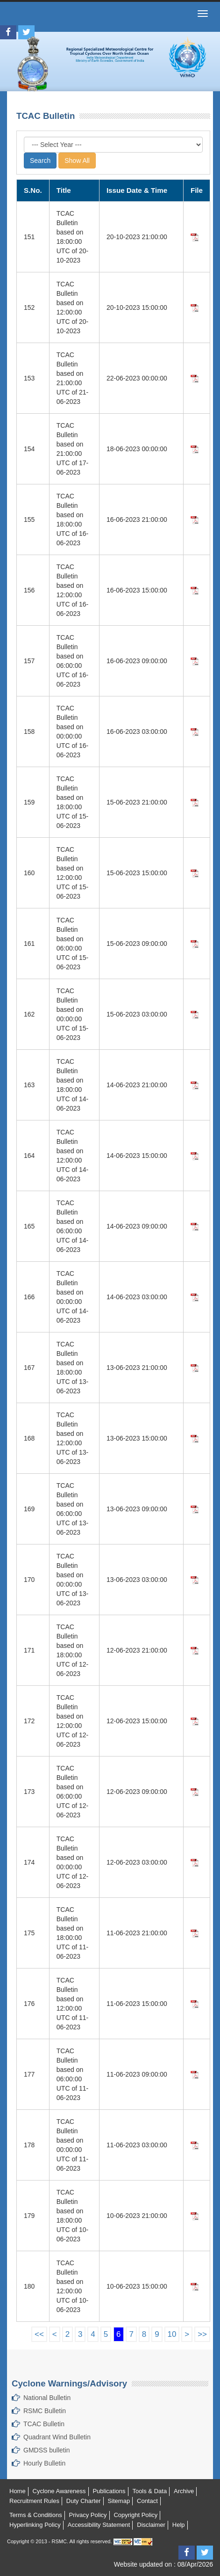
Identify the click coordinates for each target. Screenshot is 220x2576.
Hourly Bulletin (44, 2463)
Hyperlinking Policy (35, 2524)
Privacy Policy (88, 2514)
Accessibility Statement (99, 2524)
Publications (108, 2491)
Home (17, 2491)
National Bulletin (47, 2397)
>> (202, 2334)
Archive (184, 2491)
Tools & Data (149, 2491)
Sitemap (118, 2500)
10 (172, 2334)
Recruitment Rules (34, 2500)
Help (178, 2524)
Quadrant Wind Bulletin (57, 2437)
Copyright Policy (135, 2514)
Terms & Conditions (35, 2514)
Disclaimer (151, 2524)
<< (39, 2334)
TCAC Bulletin (43, 2424)
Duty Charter (83, 2500)
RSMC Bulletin (44, 2411)
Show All (77, 160)
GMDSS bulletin (46, 2450)
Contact (147, 2500)
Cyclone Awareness (59, 2491)
